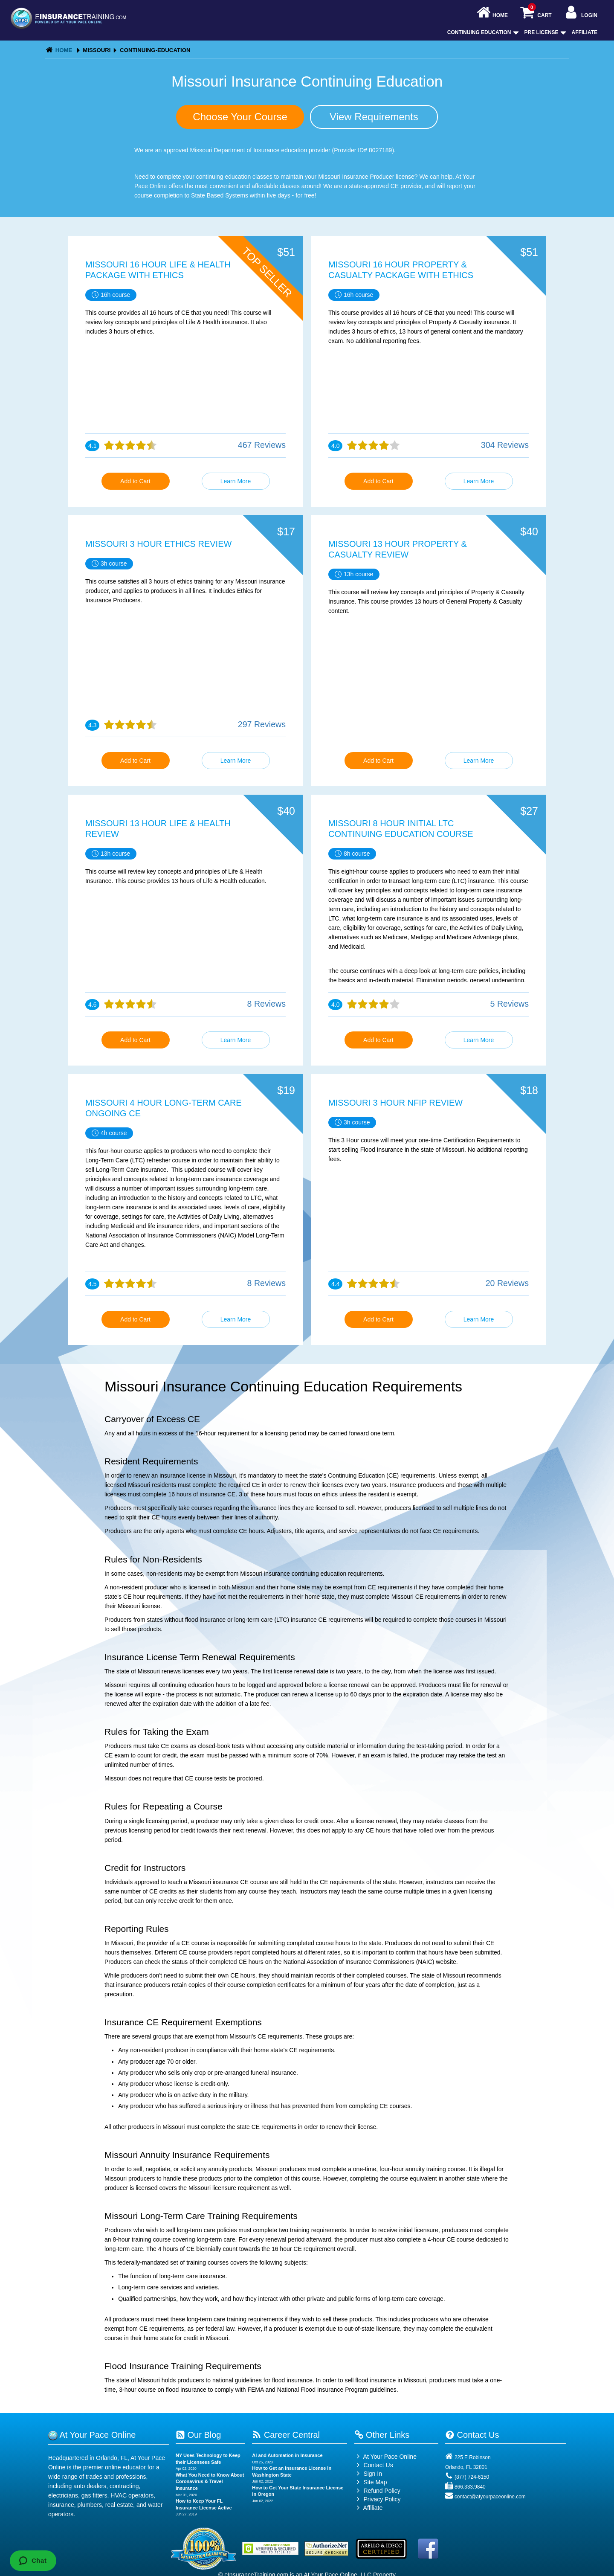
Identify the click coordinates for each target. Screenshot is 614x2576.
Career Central (286, 2435)
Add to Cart (135, 481)
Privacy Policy (381, 2499)
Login (580, 13)
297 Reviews (262, 724)
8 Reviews (266, 1003)
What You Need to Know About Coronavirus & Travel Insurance (210, 2481)
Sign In (368, 2473)
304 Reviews (505, 445)
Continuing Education (482, 32)
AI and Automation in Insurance (287, 2455)
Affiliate (584, 32)
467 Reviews (262, 445)
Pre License (544, 32)
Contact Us (373, 2465)
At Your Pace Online (385, 2456)
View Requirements (374, 116)
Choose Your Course (240, 116)
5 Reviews (509, 1003)
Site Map (370, 2482)
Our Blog (198, 2435)
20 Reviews (507, 1283)
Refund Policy (381, 2490)
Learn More (235, 481)
